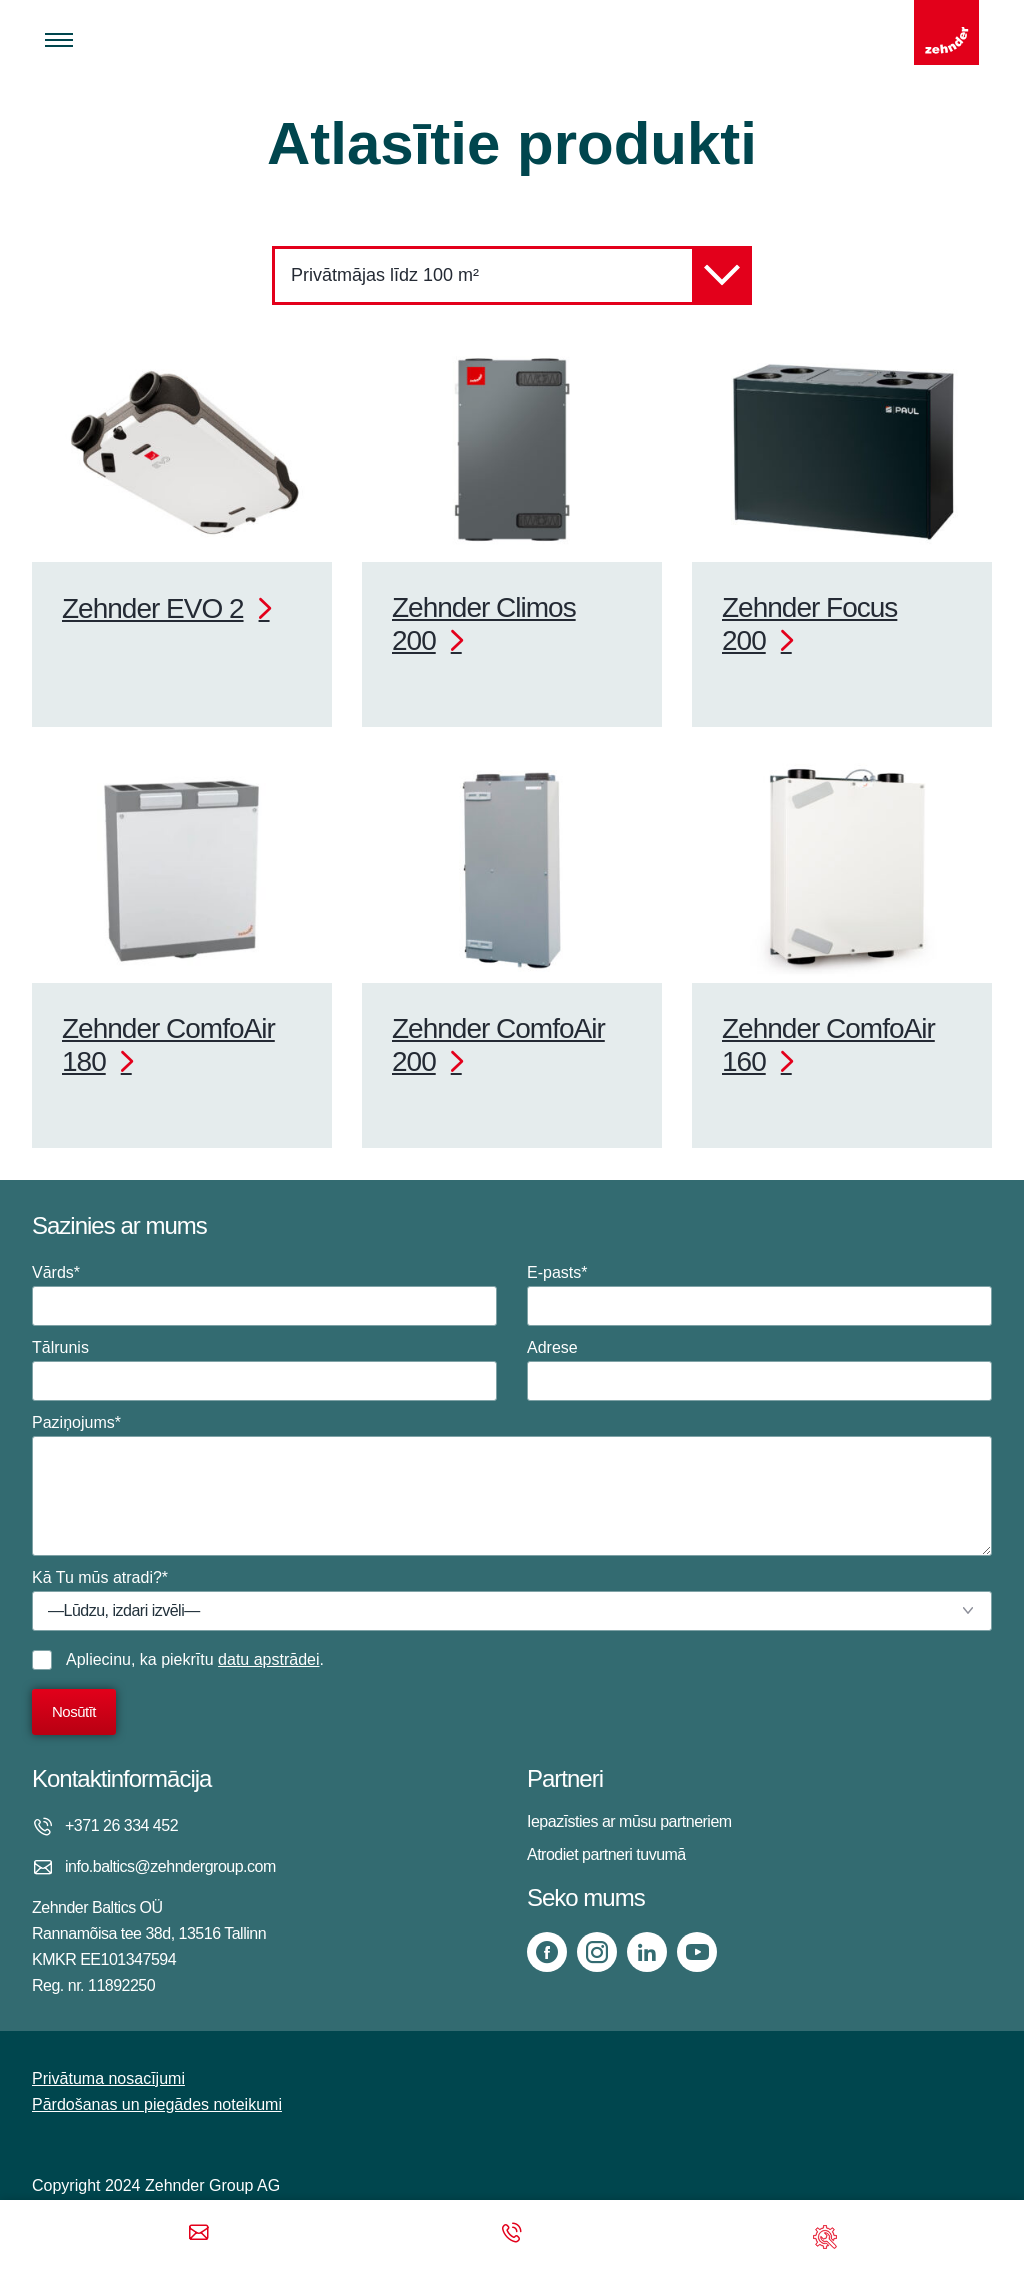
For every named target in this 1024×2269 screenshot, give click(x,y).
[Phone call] (512, 2234)
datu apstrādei (268, 1659)
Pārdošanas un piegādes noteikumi (157, 2104)
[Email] (199, 2234)
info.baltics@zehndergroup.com (170, 1866)
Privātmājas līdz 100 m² (521, 275)
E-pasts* (759, 1295)
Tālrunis (264, 1370)
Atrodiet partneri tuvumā (606, 1854)
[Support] (825, 2234)
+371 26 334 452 (121, 1825)
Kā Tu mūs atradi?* (512, 1600)
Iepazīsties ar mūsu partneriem (629, 1821)
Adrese (759, 1370)
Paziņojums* (512, 1485)
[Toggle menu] (59, 40)
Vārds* (264, 1295)
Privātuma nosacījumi (108, 2078)
